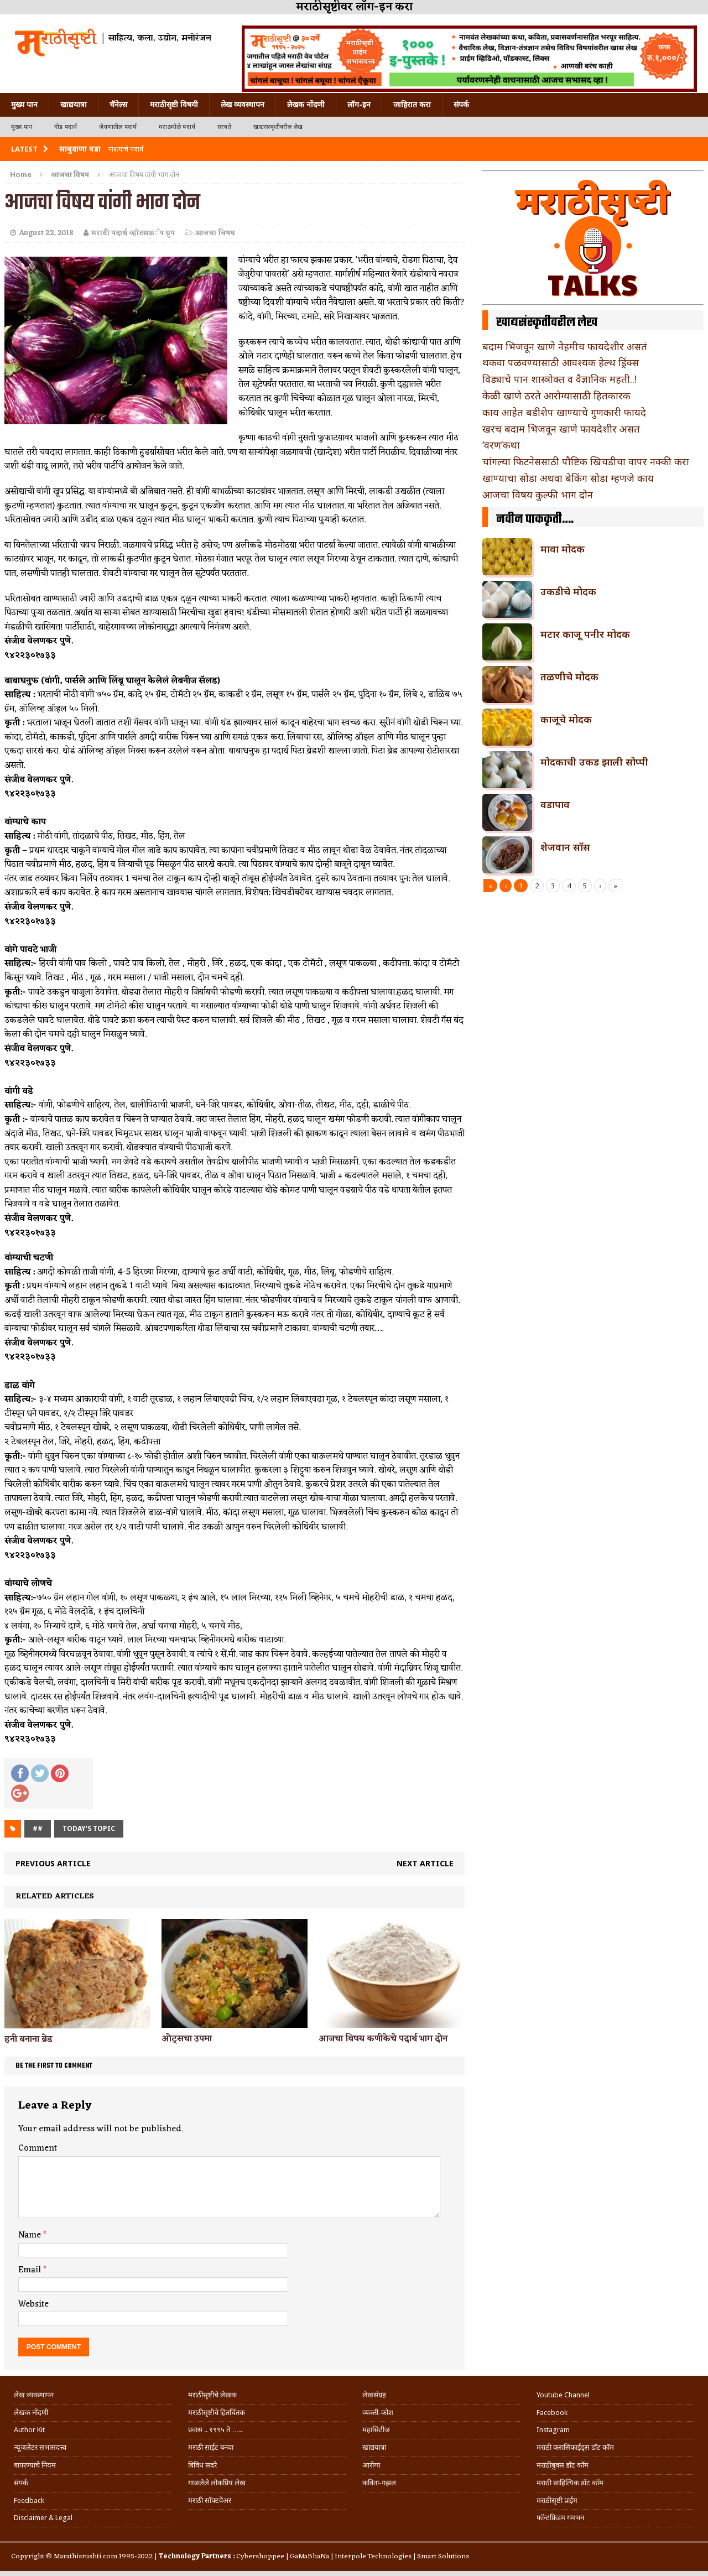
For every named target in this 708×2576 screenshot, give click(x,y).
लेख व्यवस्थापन (242, 104)
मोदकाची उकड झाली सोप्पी (594, 761)
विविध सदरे (202, 2465)
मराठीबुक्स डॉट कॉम (563, 2465)
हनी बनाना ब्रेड (28, 2039)
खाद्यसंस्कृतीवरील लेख (278, 127)
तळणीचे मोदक (569, 676)
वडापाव (555, 804)
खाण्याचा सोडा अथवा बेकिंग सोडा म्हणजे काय (568, 478)
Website (33, 2304)
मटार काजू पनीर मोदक (585, 634)
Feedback (29, 2500)
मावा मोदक (562, 548)
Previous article (53, 1863)
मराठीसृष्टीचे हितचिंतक (216, 2412)
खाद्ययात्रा (73, 104)
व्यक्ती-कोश (377, 2412)
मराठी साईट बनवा (210, 2447)
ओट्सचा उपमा (187, 2039)
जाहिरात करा (412, 104)
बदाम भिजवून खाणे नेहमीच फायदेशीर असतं (564, 346)
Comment (37, 2148)
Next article (425, 1863)
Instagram (553, 2430)
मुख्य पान (24, 104)
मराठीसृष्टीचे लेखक (212, 2395)
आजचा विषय (215, 233)
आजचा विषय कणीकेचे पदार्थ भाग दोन (383, 2039)
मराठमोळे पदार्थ (177, 127)
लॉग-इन (359, 104)
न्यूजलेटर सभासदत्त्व (40, 2447)
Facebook (552, 2412)
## (38, 1828)
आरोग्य (371, 2465)
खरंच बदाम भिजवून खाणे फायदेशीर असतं (561, 428)
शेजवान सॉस (565, 847)
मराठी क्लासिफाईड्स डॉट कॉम (575, 2447)
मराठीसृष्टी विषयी (174, 104)
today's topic (89, 1828)
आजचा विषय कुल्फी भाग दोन (537, 494)
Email (30, 2270)
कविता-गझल (379, 2483)
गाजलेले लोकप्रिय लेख (217, 2483)
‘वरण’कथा (501, 444)
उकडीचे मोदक (568, 591)
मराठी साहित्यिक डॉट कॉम (570, 2483)
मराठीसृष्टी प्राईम (557, 2500)
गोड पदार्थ (65, 127)
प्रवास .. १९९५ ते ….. (215, 2430)
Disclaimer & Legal (43, 2517)
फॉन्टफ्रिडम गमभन (560, 2517)
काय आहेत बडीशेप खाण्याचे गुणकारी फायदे (564, 412)
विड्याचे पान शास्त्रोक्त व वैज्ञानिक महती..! (559, 379)
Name (30, 2235)
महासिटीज (376, 2430)
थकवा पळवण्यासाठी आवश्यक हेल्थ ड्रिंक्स (560, 362)
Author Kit (29, 2430)
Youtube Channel (563, 2395)
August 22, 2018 (46, 233)
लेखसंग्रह (374, 2395)
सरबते (224, 127)
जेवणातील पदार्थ (118, 127)
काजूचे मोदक (566, 719)
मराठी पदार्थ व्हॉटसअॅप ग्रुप (133, 233)
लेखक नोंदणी (306, 104)
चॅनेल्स (118, 104)
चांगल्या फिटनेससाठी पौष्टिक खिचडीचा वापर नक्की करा (585, 461)
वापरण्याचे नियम (35, 2465)
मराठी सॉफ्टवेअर (209, 2500)
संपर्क (461, 104)
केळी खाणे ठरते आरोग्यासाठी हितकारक (556, 395)
